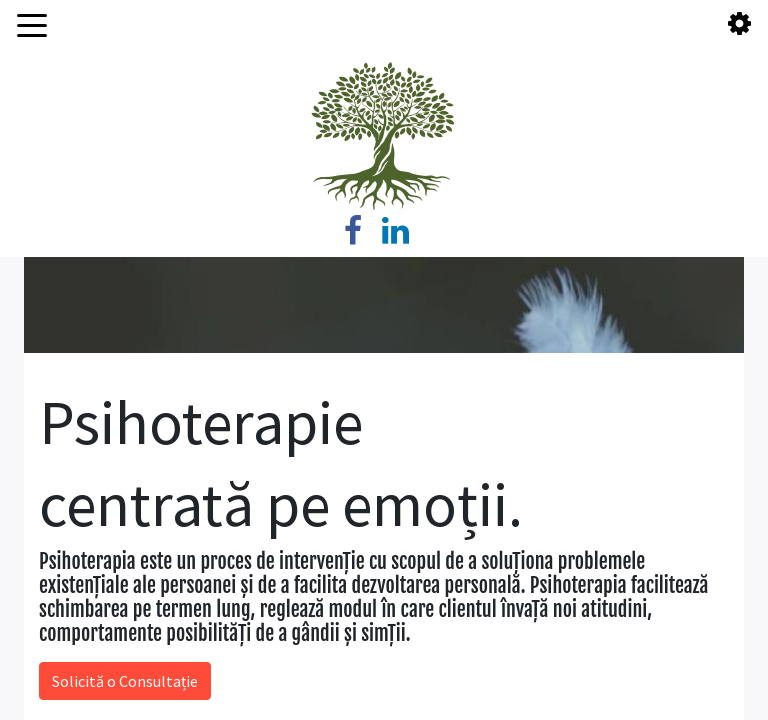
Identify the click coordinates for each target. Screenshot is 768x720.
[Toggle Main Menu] (32, 23)
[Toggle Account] (739, 23)
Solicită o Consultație (125, 681)
